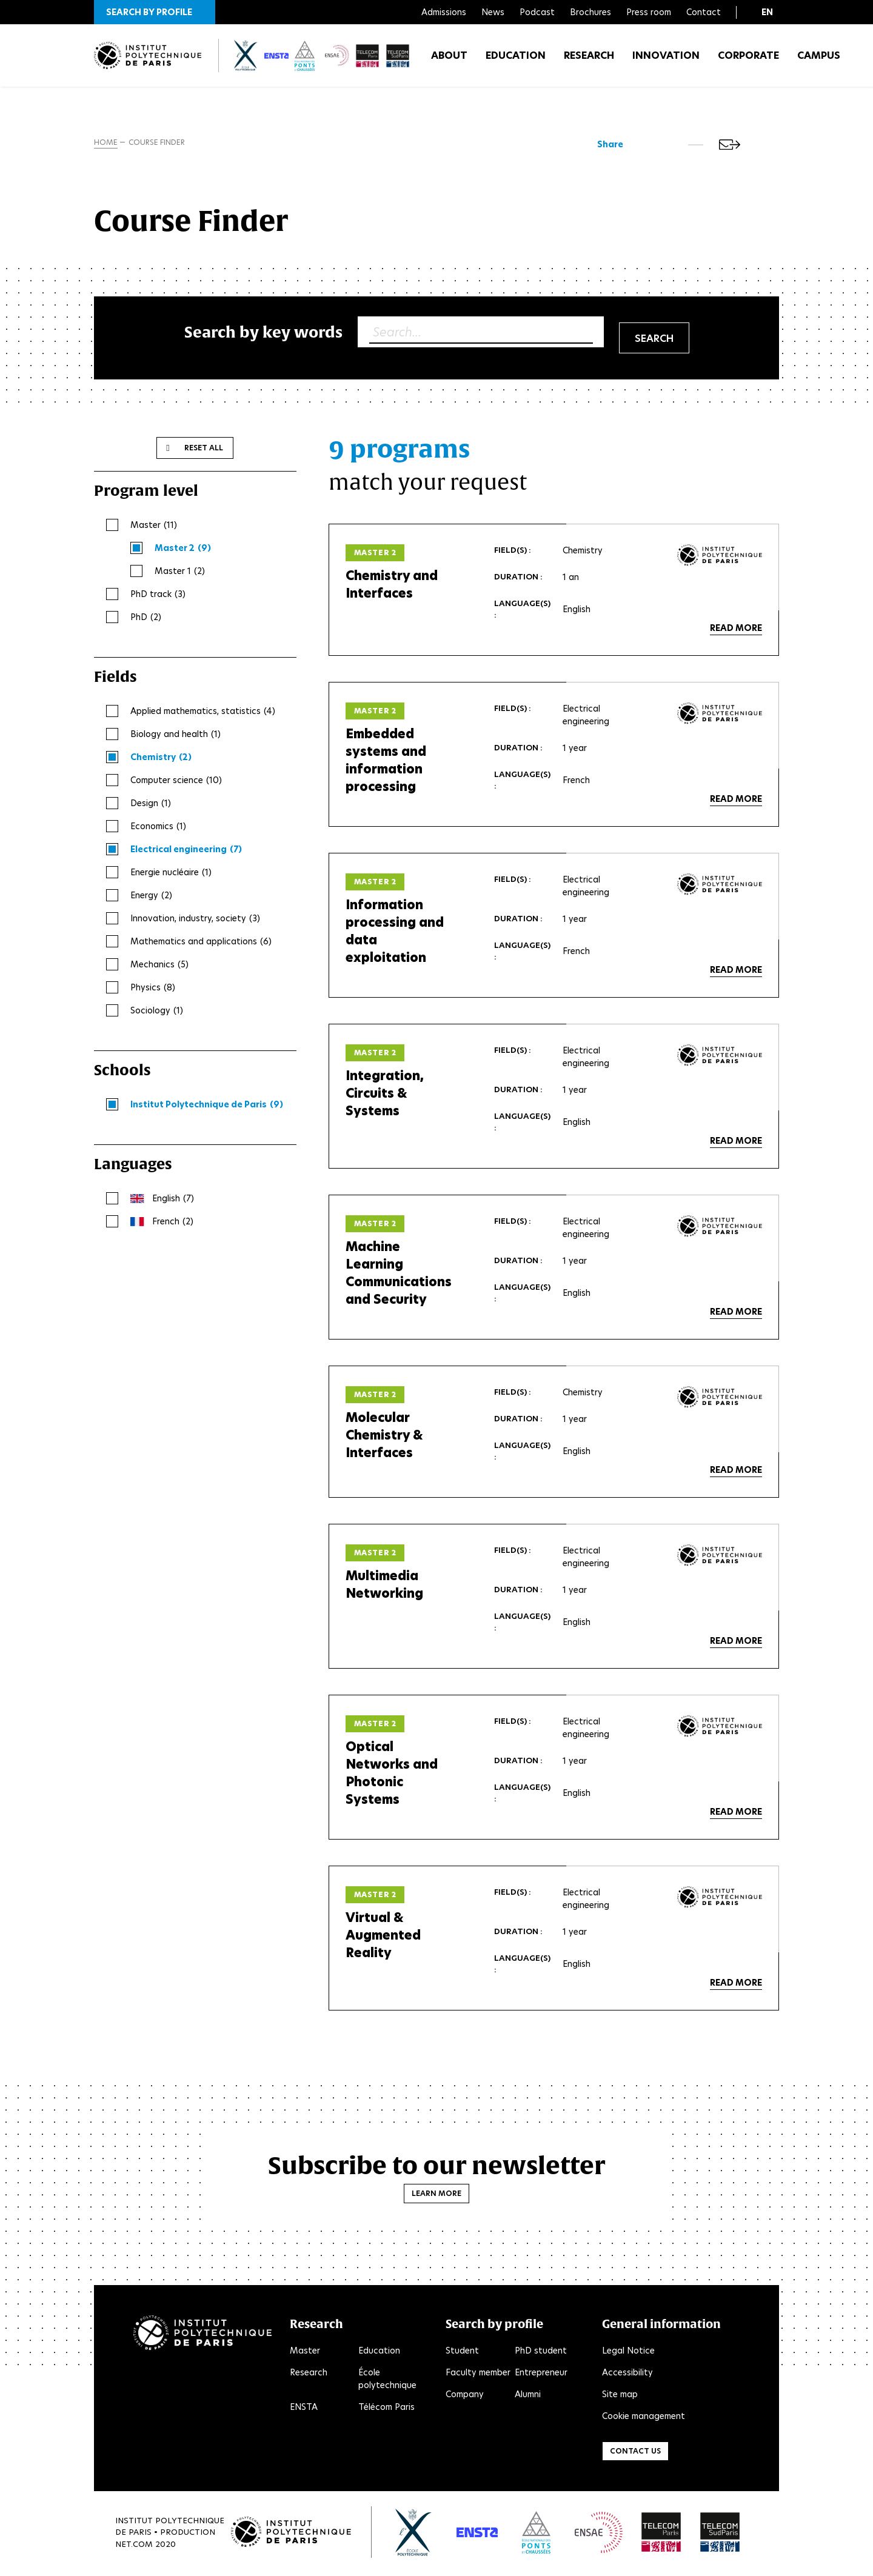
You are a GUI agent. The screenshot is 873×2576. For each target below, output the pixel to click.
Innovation (666, 60)
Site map (620, 2397)
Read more (736, 630)
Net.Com (134, 2546)
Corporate (748, 60)
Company (465, 2397)
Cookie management (643, 2418)
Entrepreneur (541, 2375)
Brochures (590, 12)
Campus (818, 60)
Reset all (203, 450)
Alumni (528, 2397)
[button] (154, 12)
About (449, 60)
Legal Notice (628, 2353)
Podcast (537, 12)
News (492, 12)
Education (516, 60)
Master (305, 2353)
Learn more (436, 2196)
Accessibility (627, 2375)
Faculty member (478, 2375)
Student (462, 2353)
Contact (703, 12)
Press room (648, 12)
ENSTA (304, 2409)
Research (589, 60)
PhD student (541, 2353)
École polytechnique (387, 2381)
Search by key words (263, 334)
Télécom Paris (386, 2409)
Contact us (635, 2453)
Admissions (443, 12)
